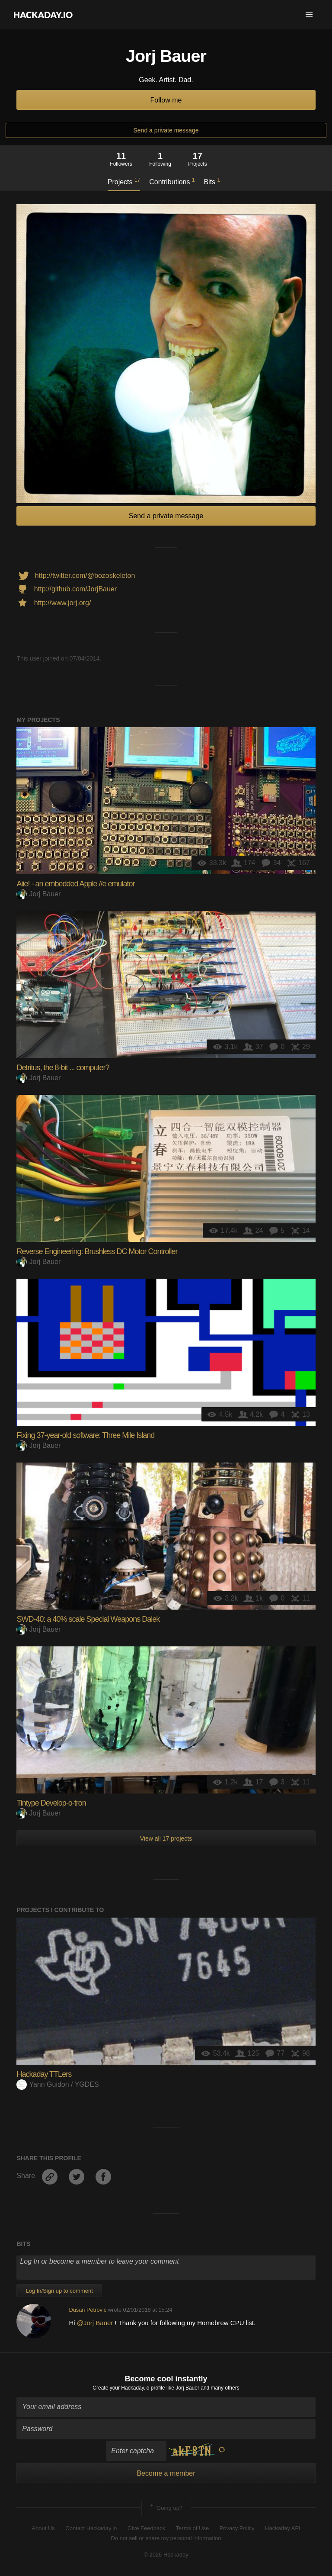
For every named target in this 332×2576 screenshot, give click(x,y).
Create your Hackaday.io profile (129, 2388)
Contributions (172, 181)
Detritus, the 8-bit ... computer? (62, 1067)
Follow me (166, 100)
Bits (212, 181)
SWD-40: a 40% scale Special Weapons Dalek (88, 1619)
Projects (124, 181)
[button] (309, 14)
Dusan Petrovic (87, 2310)
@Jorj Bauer (95, 2322)
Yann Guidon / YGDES (57, 2084)
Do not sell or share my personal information (166, 2538)
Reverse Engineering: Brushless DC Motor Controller (96, 1251)
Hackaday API (282, 2528)
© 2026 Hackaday (166, 2554)
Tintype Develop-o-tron (51, 1803)
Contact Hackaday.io (91, 2528)
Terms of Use (192, 2528)
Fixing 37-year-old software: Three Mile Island (85, 1435)
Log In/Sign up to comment (59, 2290)
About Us (43, 2528)
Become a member (166, 2473)
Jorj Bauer (38, 894)
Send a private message (166, 130)
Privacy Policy (237, 2528)
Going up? (165, 2508)
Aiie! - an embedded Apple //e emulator (75, 883)
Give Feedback (146, 2528)
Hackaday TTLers (43, 2074)
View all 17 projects (166, 1838)
